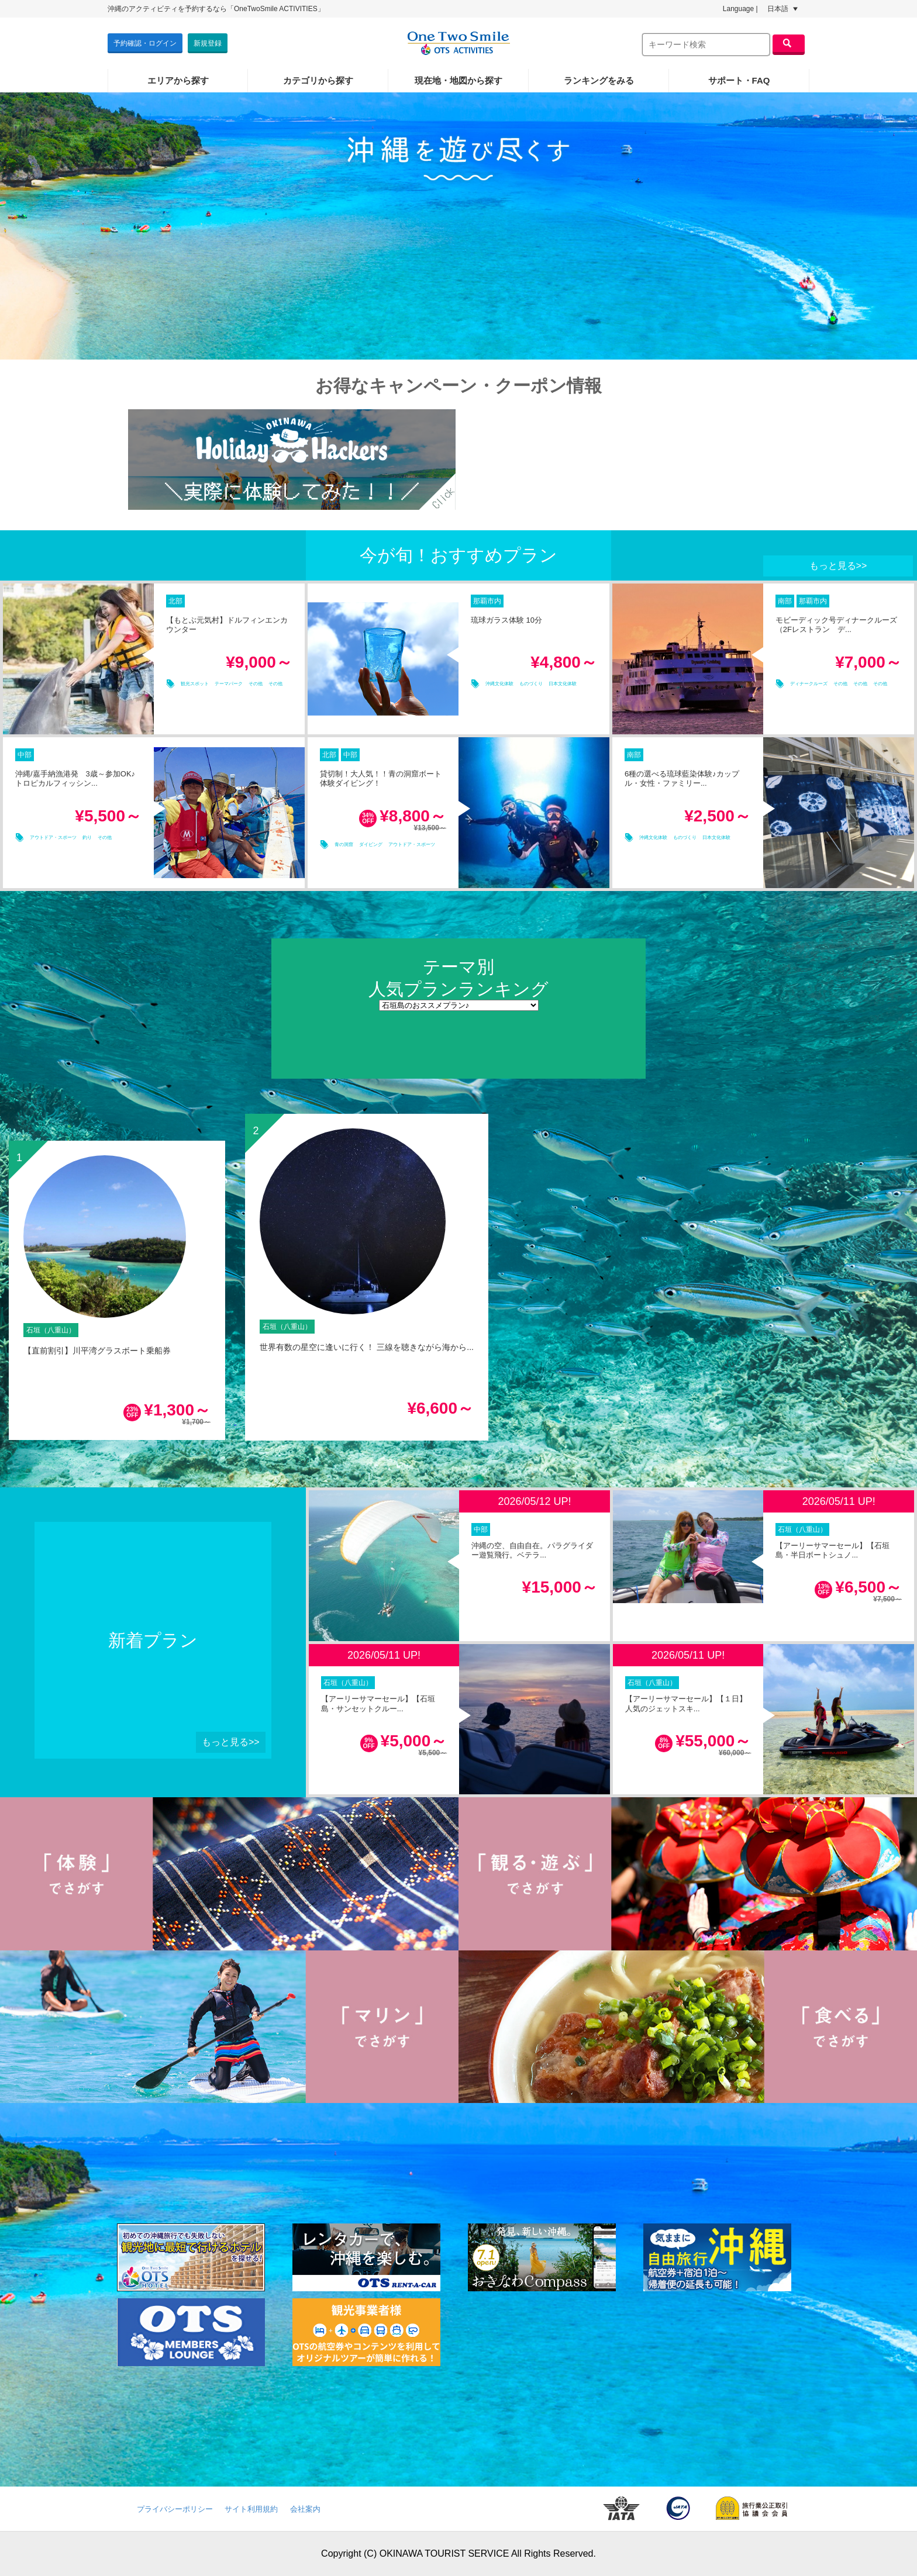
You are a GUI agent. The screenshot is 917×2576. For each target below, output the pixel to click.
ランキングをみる (599, 80)
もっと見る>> (838, 566)
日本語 (782, 9)
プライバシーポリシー (175, 2509)
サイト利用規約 (251, 2509)
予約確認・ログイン (145, 43)
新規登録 (208, 43)
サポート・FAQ (739, 80)
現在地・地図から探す (458, 80)
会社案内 (305, 2509)
